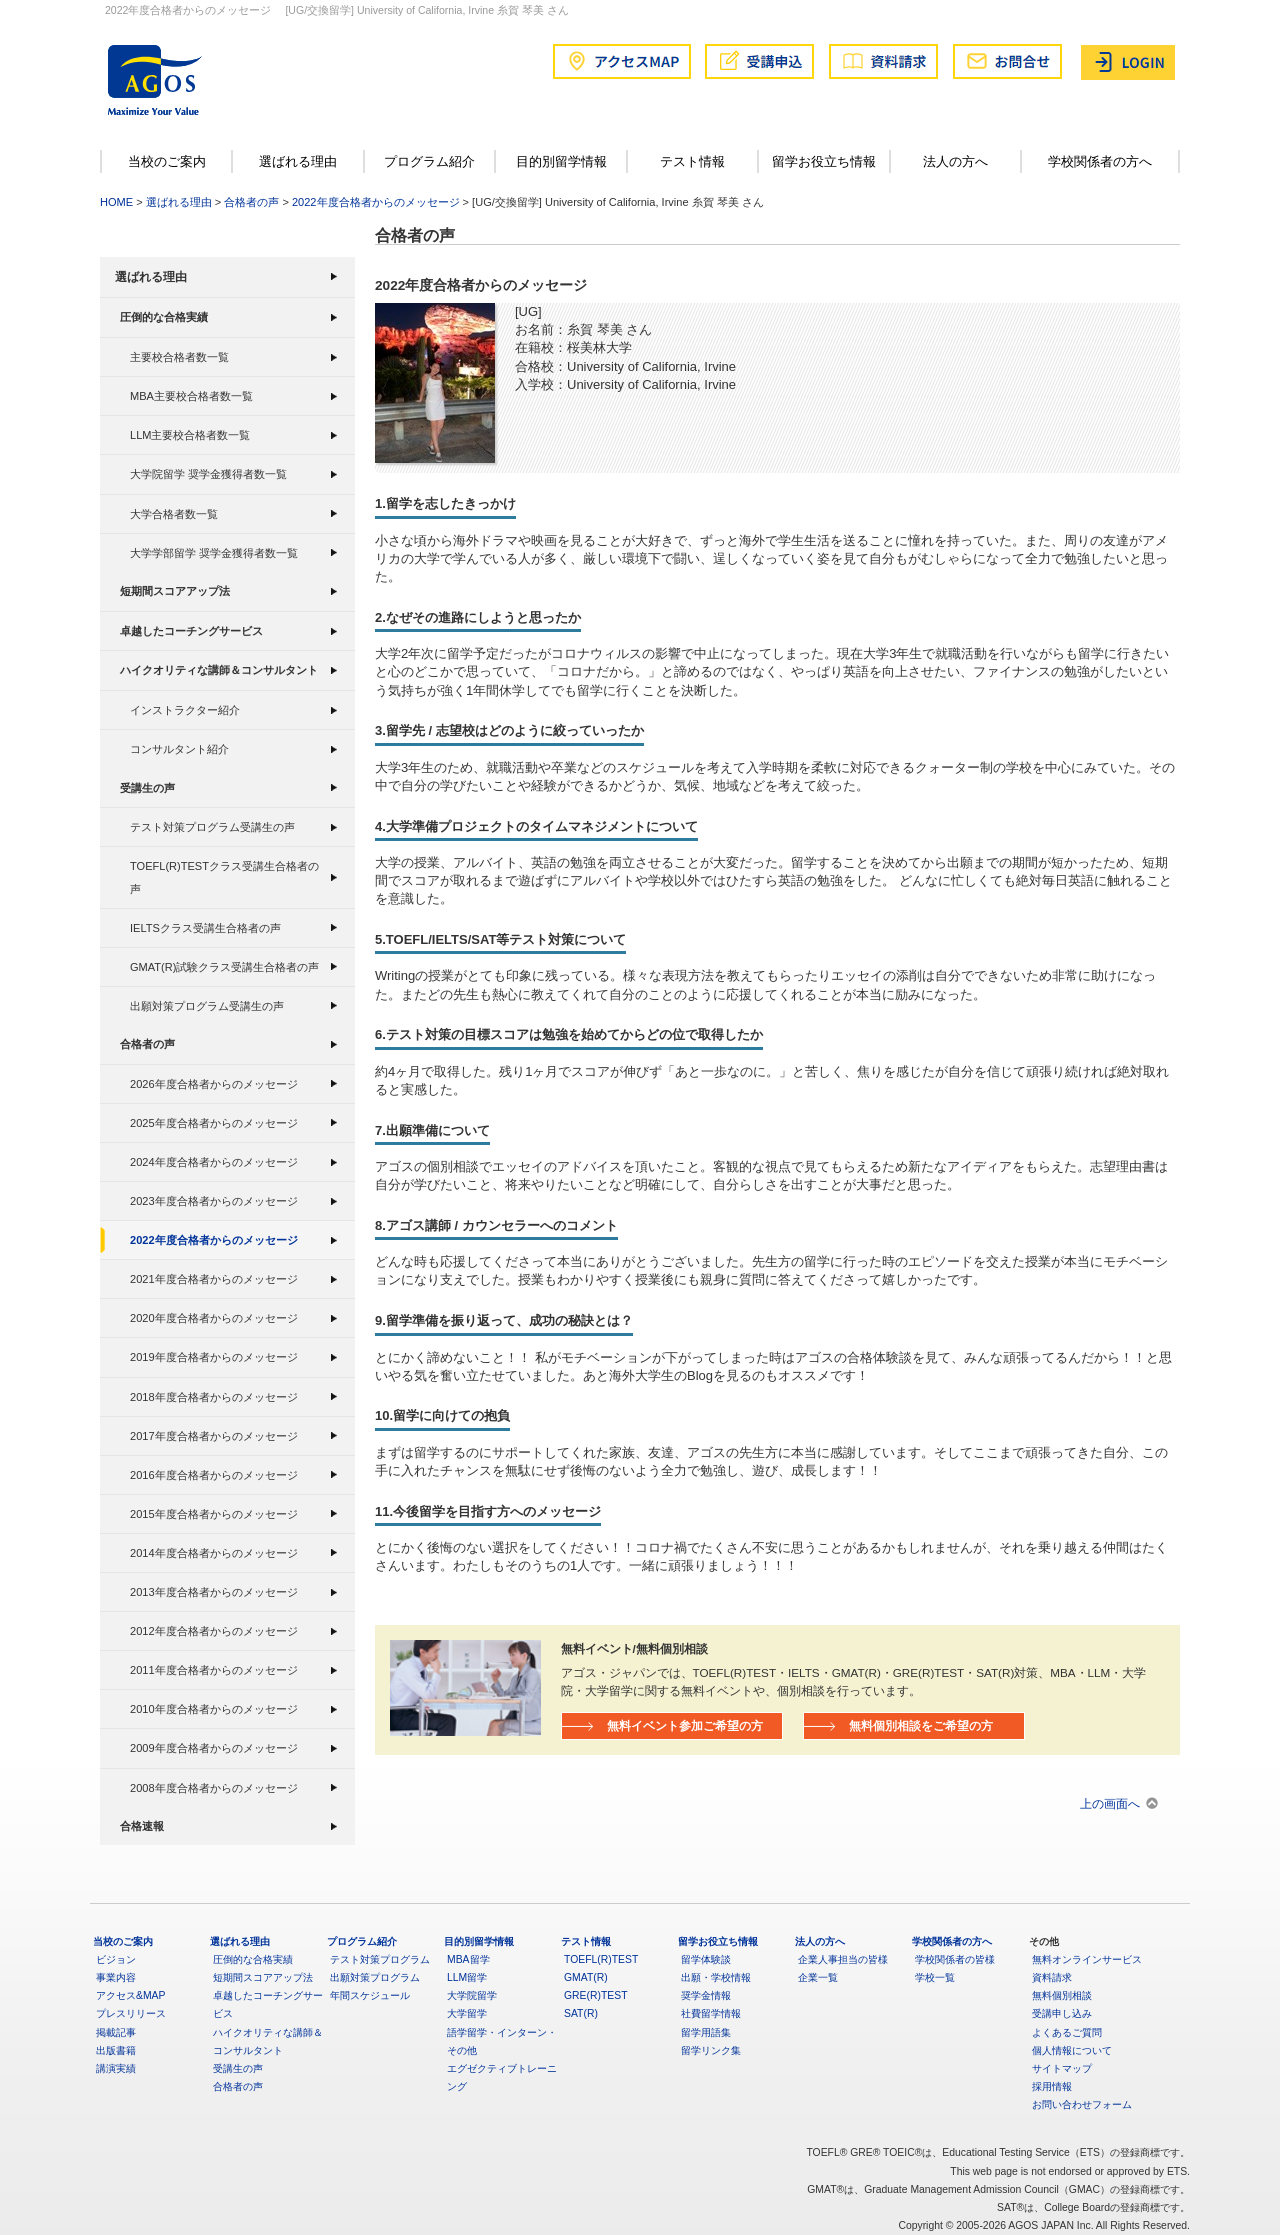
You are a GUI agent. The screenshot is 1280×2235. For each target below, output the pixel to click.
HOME (116, 202)
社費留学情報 (711, 2013)
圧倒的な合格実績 (164, 317)
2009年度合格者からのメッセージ (214, 1748)
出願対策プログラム (375, 1977)
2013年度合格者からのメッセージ (214, 1592)
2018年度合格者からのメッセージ (214, 1397)
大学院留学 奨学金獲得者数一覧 (208, 474)
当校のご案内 (167, 161)
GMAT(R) (586, 1977)
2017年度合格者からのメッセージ (214, 1436)
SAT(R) (581, 2013)
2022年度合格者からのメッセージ (376, 202)
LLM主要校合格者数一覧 (190, 435)
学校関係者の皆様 (955, 1959)
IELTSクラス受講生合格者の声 (205, 928)
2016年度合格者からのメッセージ (214, 1475)
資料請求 (1052, 1977)
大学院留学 (472, 1995)
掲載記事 (116, 2032)
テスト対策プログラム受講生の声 (212, 827)
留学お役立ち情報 (824, 161)
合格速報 (142, 1826)
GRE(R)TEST (596, 1995)
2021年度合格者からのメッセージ (214, 1279)
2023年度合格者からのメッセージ (214, 1201)
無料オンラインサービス (1087, 1959)
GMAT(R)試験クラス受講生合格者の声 (224, 967)
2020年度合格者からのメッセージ (214, 1318)
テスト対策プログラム (380, 1959)
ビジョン (116, 1959)
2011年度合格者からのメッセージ (214, 1670)
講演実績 (116, 2068)
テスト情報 (692, 161)
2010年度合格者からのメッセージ (214, 1709)
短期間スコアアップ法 (175, 591)
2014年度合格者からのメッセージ (214, 1553)
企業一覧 (818, 1977)
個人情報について (1072, 2050)
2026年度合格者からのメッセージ (214, 1084)
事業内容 (116, 1977)
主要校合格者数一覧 (179, 357)
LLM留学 (467, 1977)
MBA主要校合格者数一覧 (191, 396)
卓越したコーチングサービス (191, 631)
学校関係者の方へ (1100, 161)
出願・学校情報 (716, 1977)
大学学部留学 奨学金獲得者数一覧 (214, 553)
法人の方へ (955, 161)
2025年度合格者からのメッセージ (214, 1123)
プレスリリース (131, 2013)
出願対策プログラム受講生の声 (207, 1006)
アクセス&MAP (130, 1995)
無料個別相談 (1062, 1995)
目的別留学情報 (561, 161)
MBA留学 (468, 1959)
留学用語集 (706, 2032)
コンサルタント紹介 (179, 749)
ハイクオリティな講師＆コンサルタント (219, 670)
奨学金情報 (706, 1995)
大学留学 (467, 2013)
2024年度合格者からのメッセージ (214, 1162)
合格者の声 (251, 202)
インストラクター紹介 (185, 710)
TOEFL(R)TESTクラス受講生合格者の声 (224, 877)
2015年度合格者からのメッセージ (214, 1514)
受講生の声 (147, 788)
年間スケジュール (370, 1995)
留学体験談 (706, 1959)
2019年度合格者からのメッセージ (214, 1357)
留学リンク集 (711, 2050)
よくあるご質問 (1067, 2032)
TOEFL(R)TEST (601, 1959)
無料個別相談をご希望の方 (921, 1725)
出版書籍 (116, 2050)
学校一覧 (935, 1977)
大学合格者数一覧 (174, 514)
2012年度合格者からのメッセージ (214, 1631)
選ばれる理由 (298, 161)
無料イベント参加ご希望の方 (685, 1725)
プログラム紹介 (429, 161)
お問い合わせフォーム (1082, 2104)
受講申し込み (1062, 2013)
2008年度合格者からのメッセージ (214, 1788)
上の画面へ (1110, 1803)
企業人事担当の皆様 (843, 1959)
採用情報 (1052, 2086)
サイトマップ (1062, 2068)
